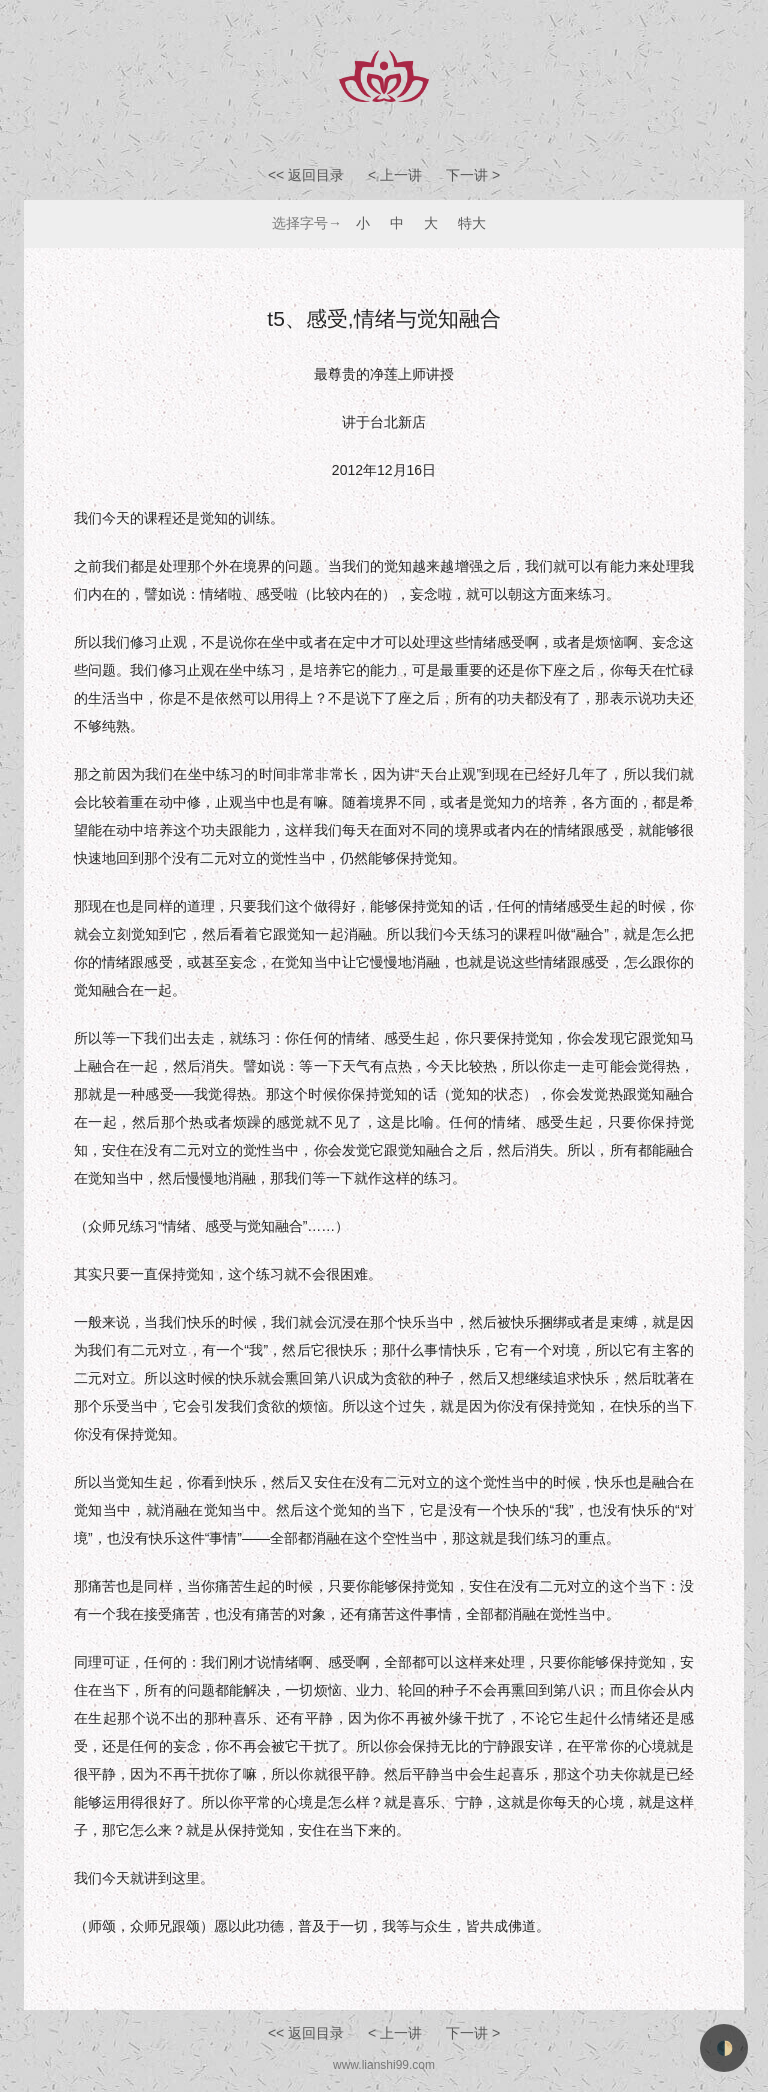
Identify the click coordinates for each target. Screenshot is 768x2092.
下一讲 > (473, 175)
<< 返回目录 (306, 175)
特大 (472, 223)
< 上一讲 (397, 175)
